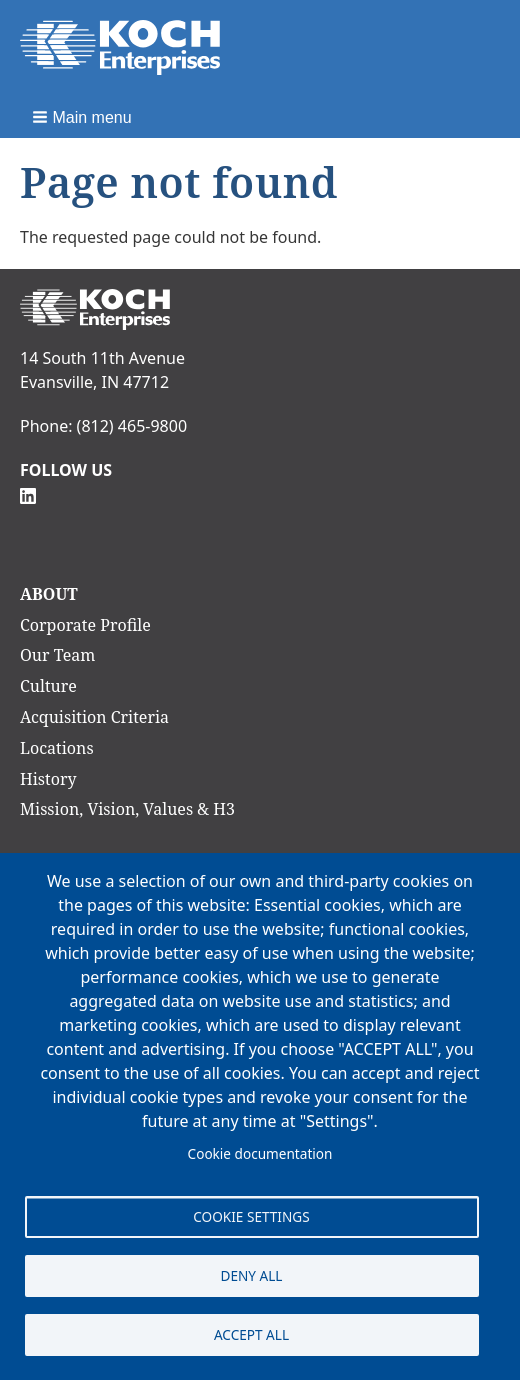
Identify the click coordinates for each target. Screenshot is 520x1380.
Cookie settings (251, 1216)
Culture (48, 686)
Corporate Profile (85, 625)
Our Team (57, 655)
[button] (84, 117)
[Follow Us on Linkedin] (28, 494)
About (49, 594)
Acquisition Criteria (94, 717)
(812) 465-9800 (132, 426)
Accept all (251, 1334)
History (48, 779)
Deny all (252, 1275)
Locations (57, 748)
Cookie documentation (260, 1153)
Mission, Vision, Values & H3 (127, 809)
